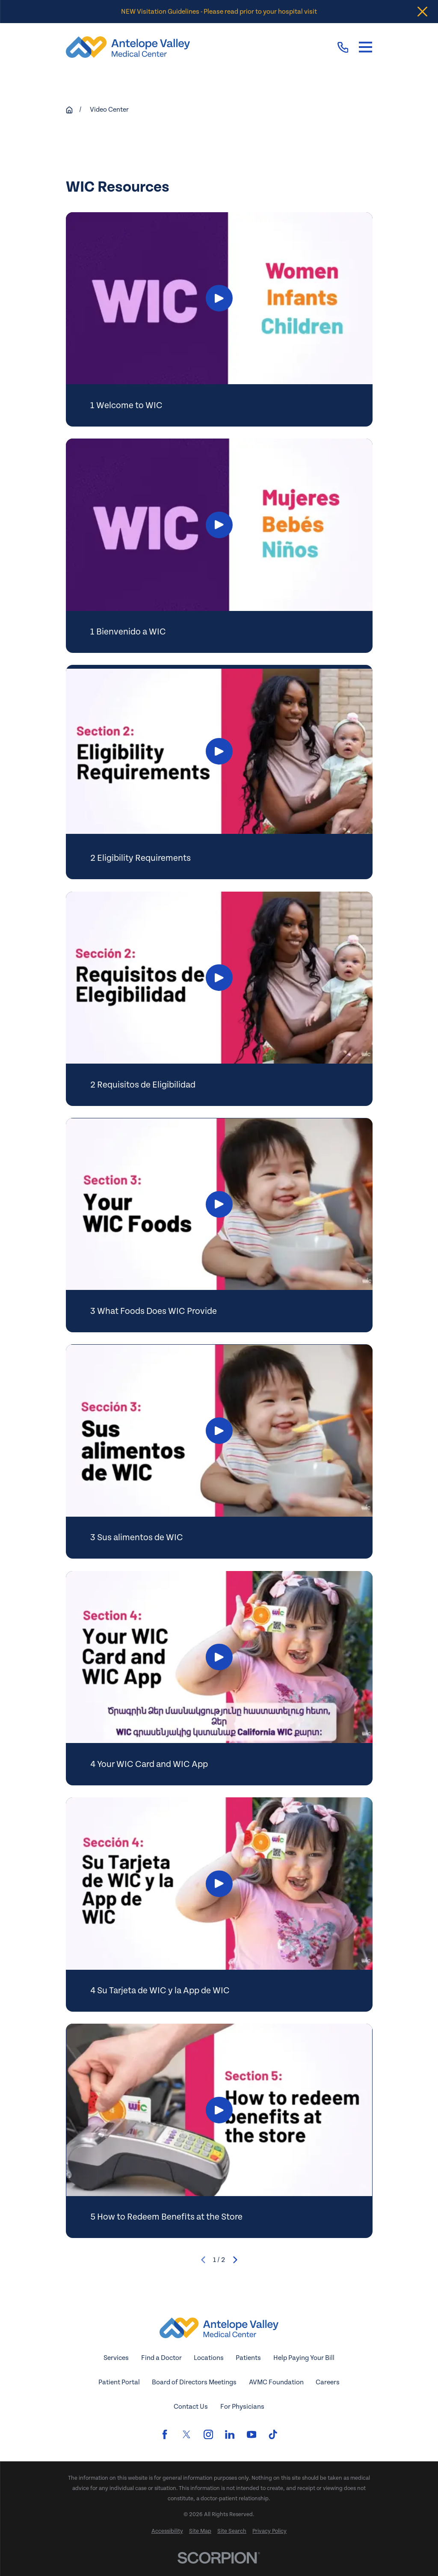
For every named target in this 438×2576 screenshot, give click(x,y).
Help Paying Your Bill (303, 2358)
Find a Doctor (161, 2358)
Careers (328, 2382)
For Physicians (242, 2406)
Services (116, 2358)
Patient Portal (119, 2382)
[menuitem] (167, 2531)
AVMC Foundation (276, 2382)
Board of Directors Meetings (194, 2382)
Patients (248, 2358)
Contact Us (191, 2406)
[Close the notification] (422, 12)
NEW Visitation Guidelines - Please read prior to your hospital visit (219, 11)
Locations (209, 2358)
